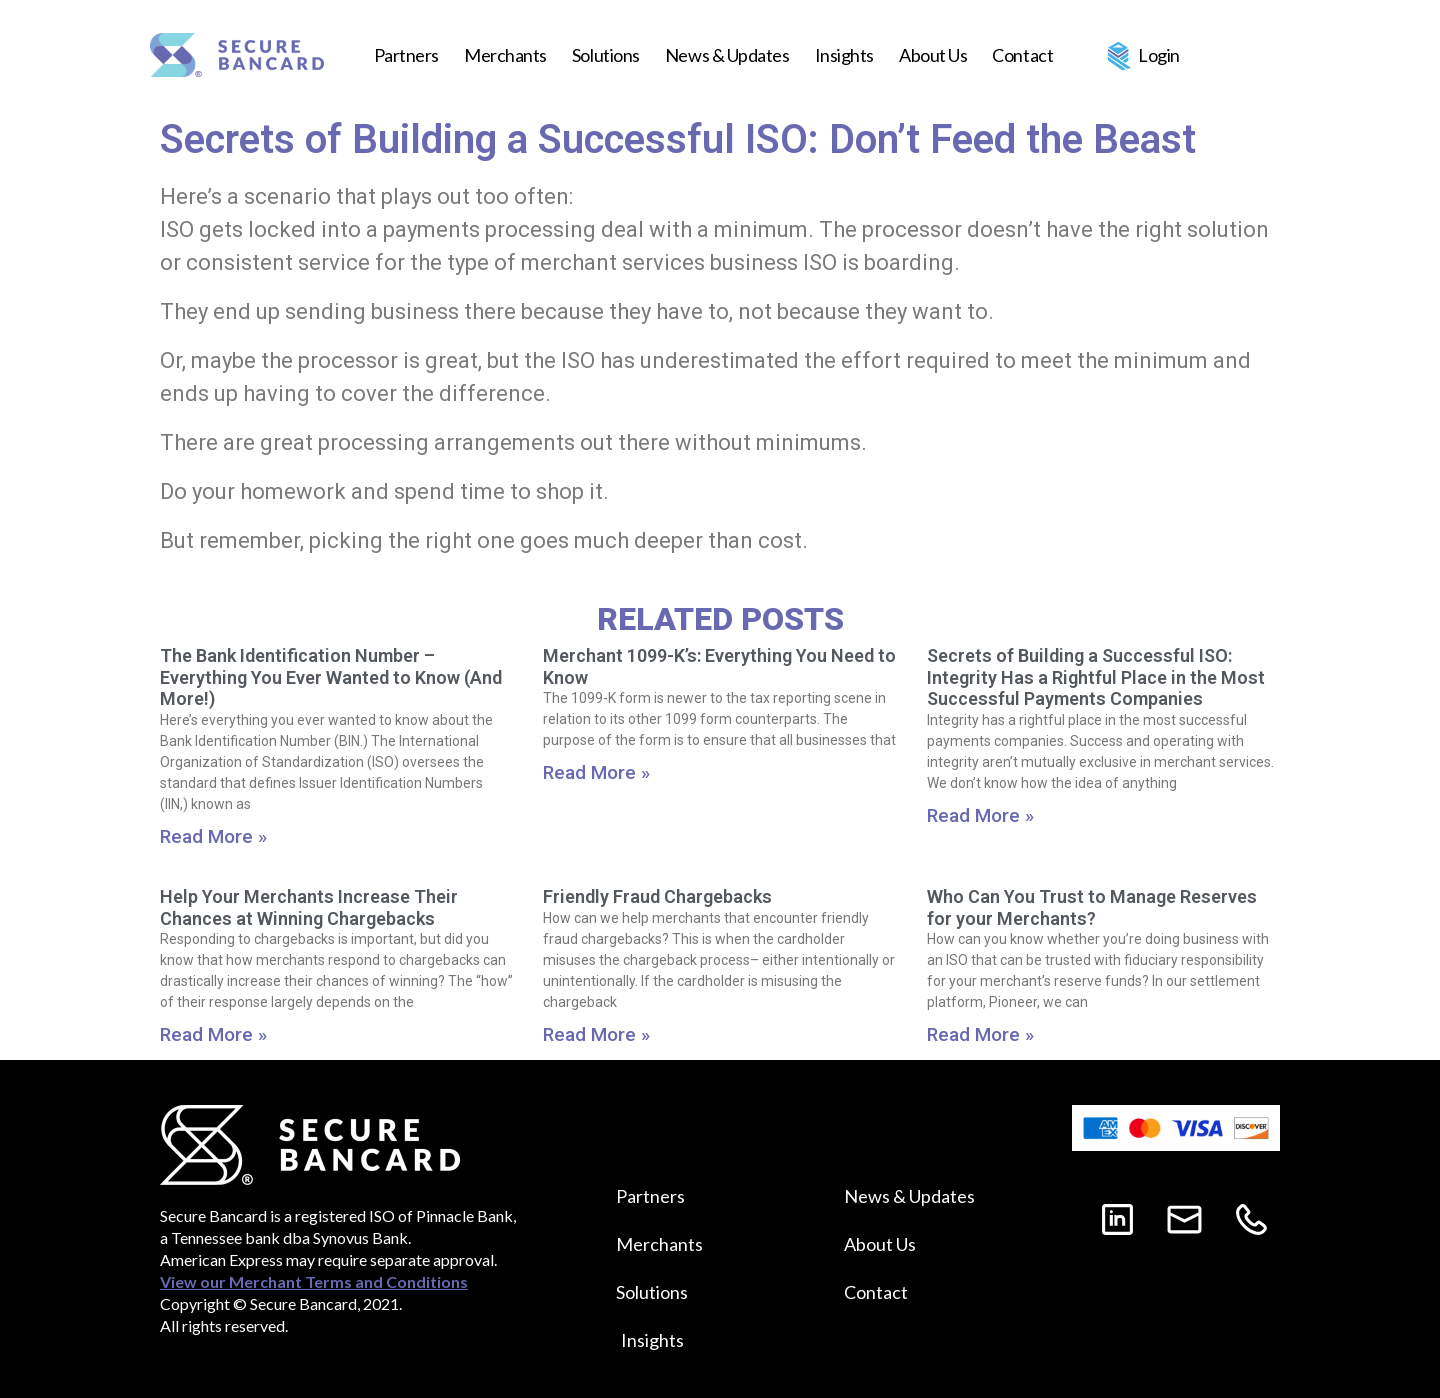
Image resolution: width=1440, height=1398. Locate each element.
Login (1159, 55)
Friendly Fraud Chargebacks (657, 896)
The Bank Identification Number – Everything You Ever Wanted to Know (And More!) (331, 677)
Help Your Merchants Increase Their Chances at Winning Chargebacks (309, 907)
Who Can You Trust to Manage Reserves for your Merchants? (1092, 907)
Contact (1022, 55)
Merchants (505, 55)
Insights (844, 55)
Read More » (213, 836)
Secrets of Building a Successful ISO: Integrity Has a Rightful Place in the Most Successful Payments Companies (1096, 677)
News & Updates (727, 55)
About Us (933, 55)
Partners (406, 55)
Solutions (606, 55)
